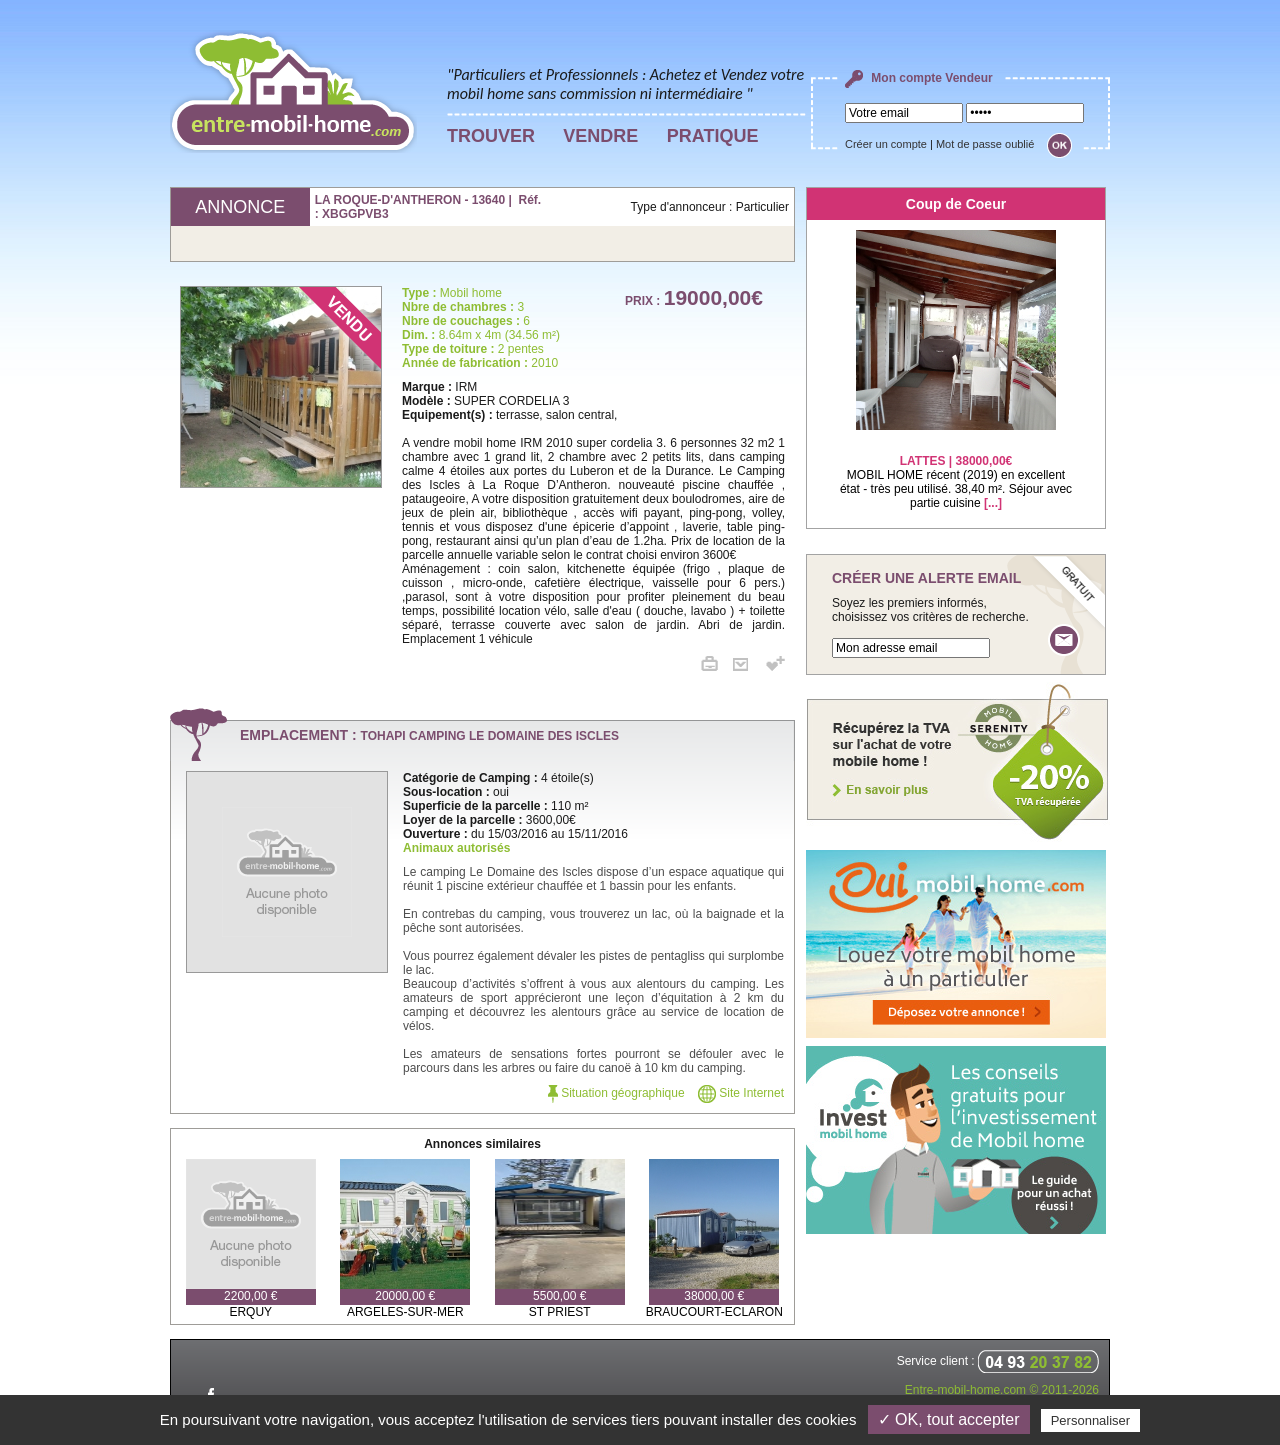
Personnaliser (1091, 1420)
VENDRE (600, 136)
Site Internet (741, 1093)
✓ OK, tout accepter (949, 1419)
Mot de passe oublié (985, 144)
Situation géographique (616, 1093)
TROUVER (491, 136)
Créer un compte (886, 144)
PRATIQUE (713, 136)
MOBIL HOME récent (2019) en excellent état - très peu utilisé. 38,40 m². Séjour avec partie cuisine (956, 469)
